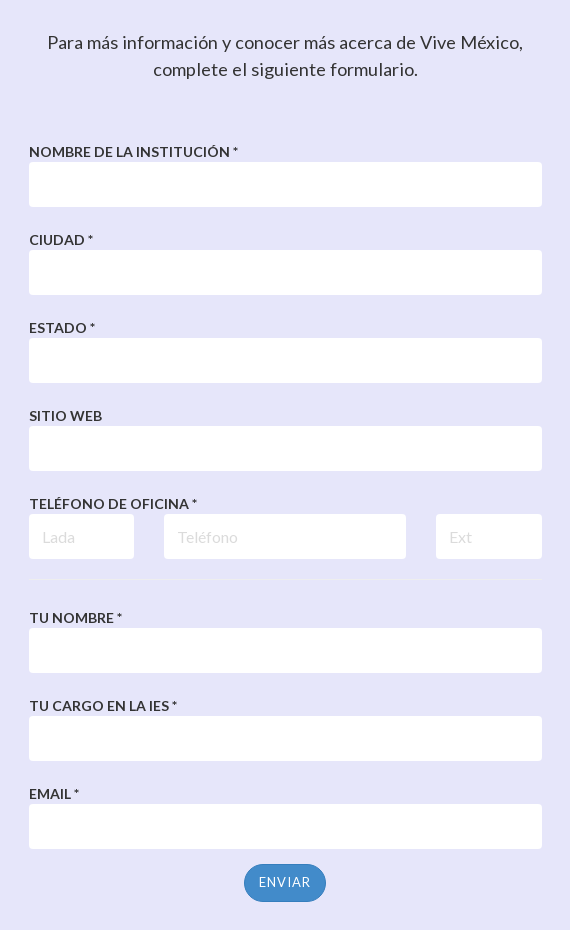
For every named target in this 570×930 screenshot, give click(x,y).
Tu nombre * (75, 617)
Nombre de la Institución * (133, 151)
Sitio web (65, 415)
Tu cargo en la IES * (103, 705)
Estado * (62, 327)
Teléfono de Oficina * (113, 503)
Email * (54, 793)
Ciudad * (61, 239)
